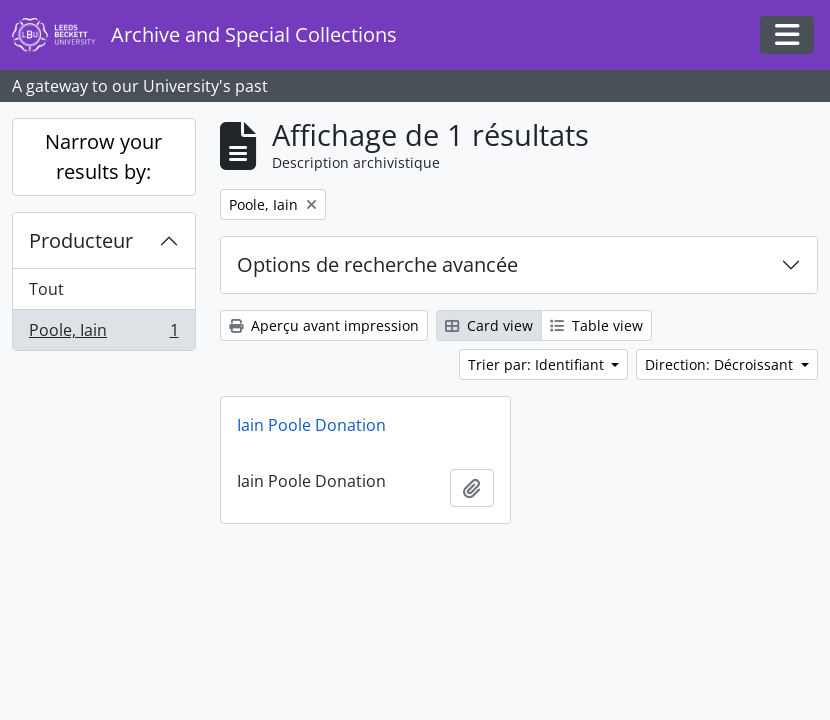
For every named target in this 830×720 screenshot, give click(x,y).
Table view (596, 325)
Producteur (81, 240)
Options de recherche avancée (377, 264)
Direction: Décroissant (721, 364)
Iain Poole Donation (311, 425)
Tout (46, 289)
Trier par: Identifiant (538, 364)
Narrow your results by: (103, 156)
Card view (489, 325)
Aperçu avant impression (324, 325)
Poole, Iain (103, 334)
